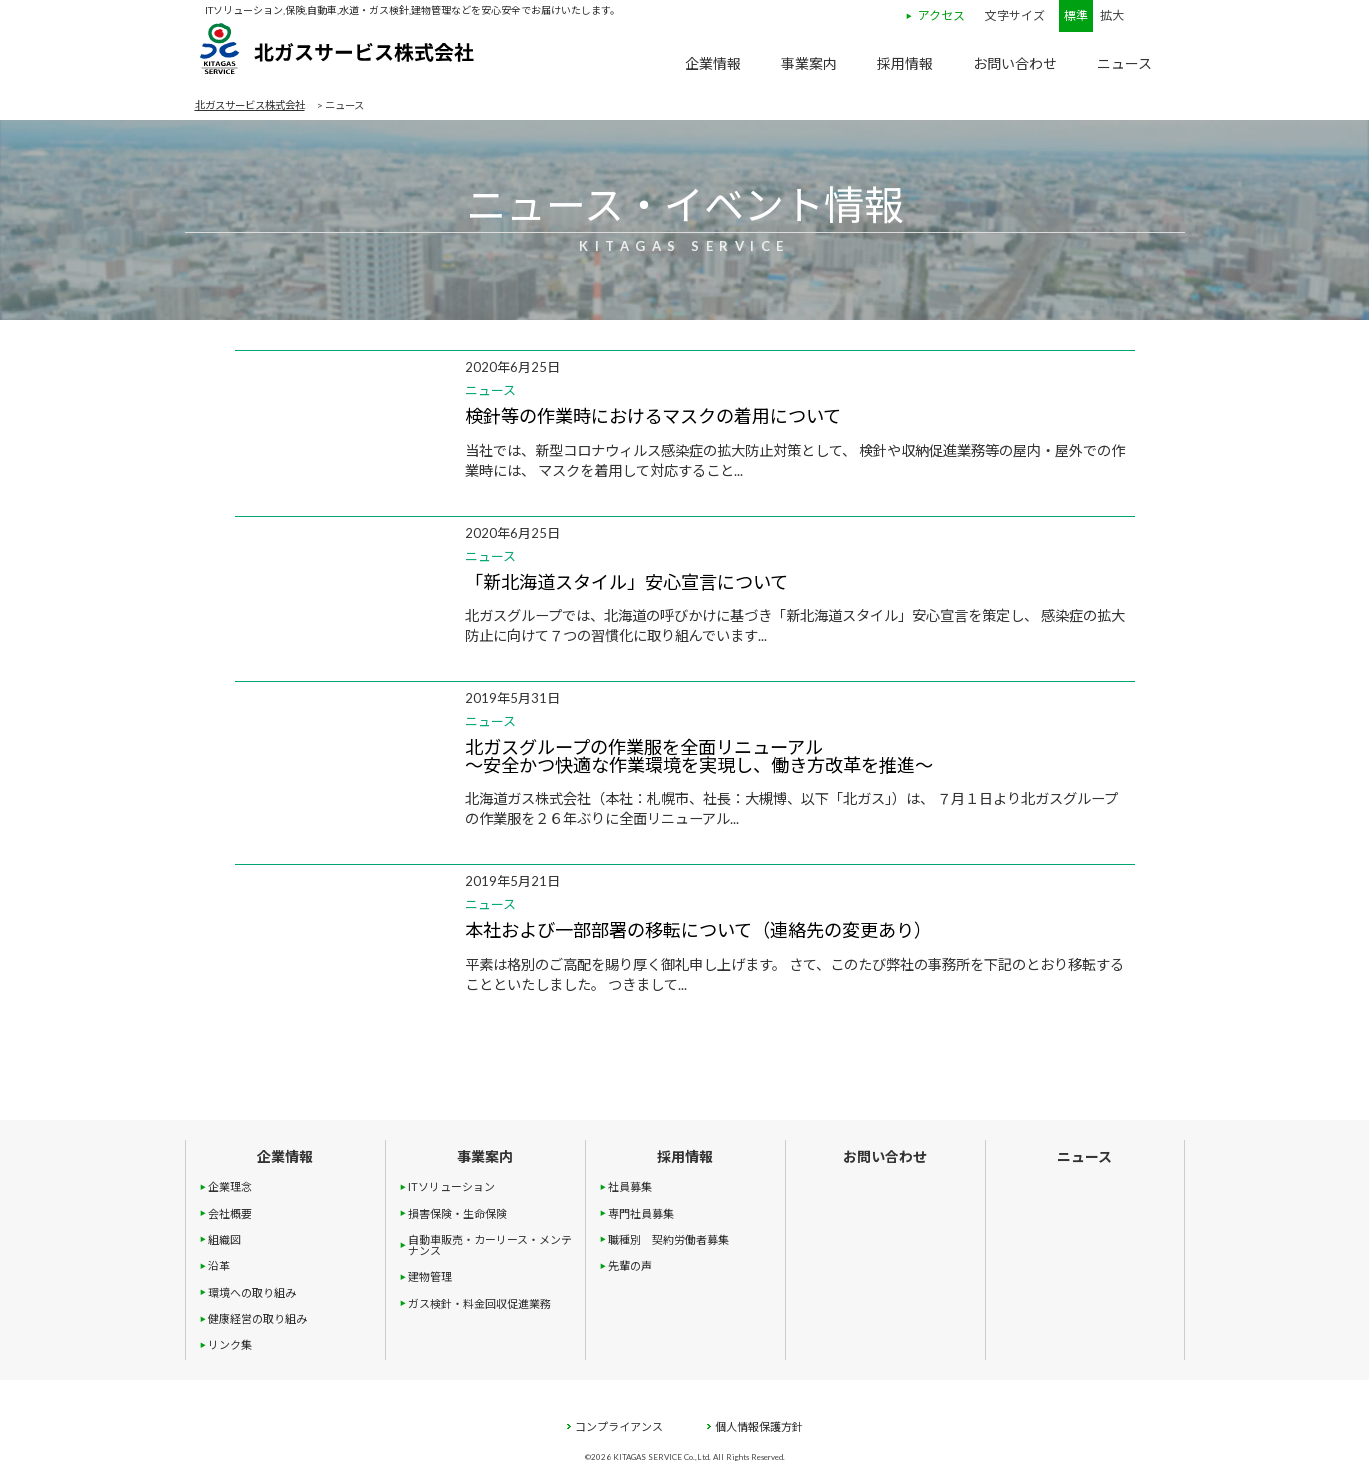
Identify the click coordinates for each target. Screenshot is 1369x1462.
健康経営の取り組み (257, 1318)
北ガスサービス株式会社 (335, 55)
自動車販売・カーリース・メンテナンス (490, 1245)
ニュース (1124, 63)
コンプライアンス (614, 1426)
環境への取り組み (252, 1292)
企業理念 (230, 1186)
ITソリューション (451, 1186)
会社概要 (230, 1213)
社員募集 (630, 1186)
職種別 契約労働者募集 (668, 1239)
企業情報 (713, 63)
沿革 (219, 1265)
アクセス (941, 16)
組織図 (224, 1239)
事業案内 (809, 63)
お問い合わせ (1015, 63)
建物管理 (430, 1276)
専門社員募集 (641, 1213)
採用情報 (905, 63)
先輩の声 (630, 1265)
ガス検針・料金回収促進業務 (479, 1303)
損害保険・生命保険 (457, 1213)
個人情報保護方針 (754, 1426)
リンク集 (230, 1344)
